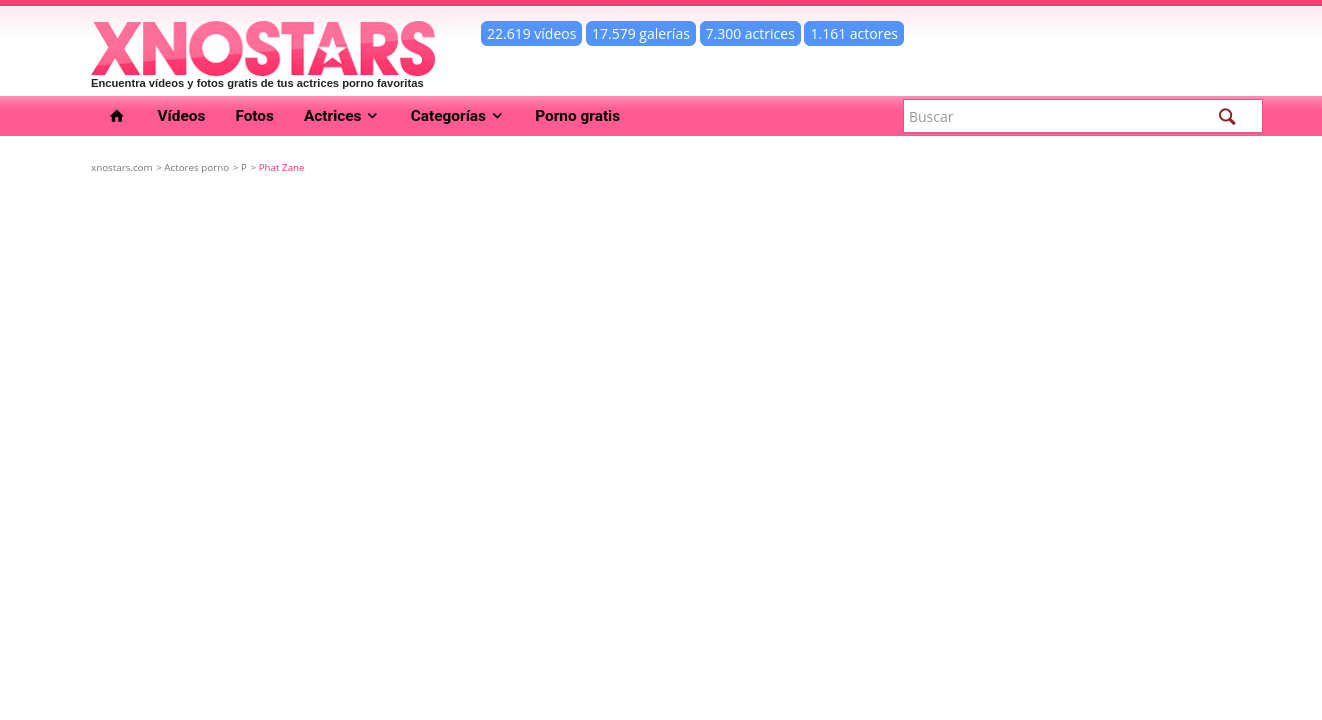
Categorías (458, 116)
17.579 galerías (641, 33)
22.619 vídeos (531, 33)
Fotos (254, 116)
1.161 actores (854, 33)
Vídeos (182, 116)
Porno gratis (577, 116)
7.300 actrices (750, 33)
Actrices (342, 116)
